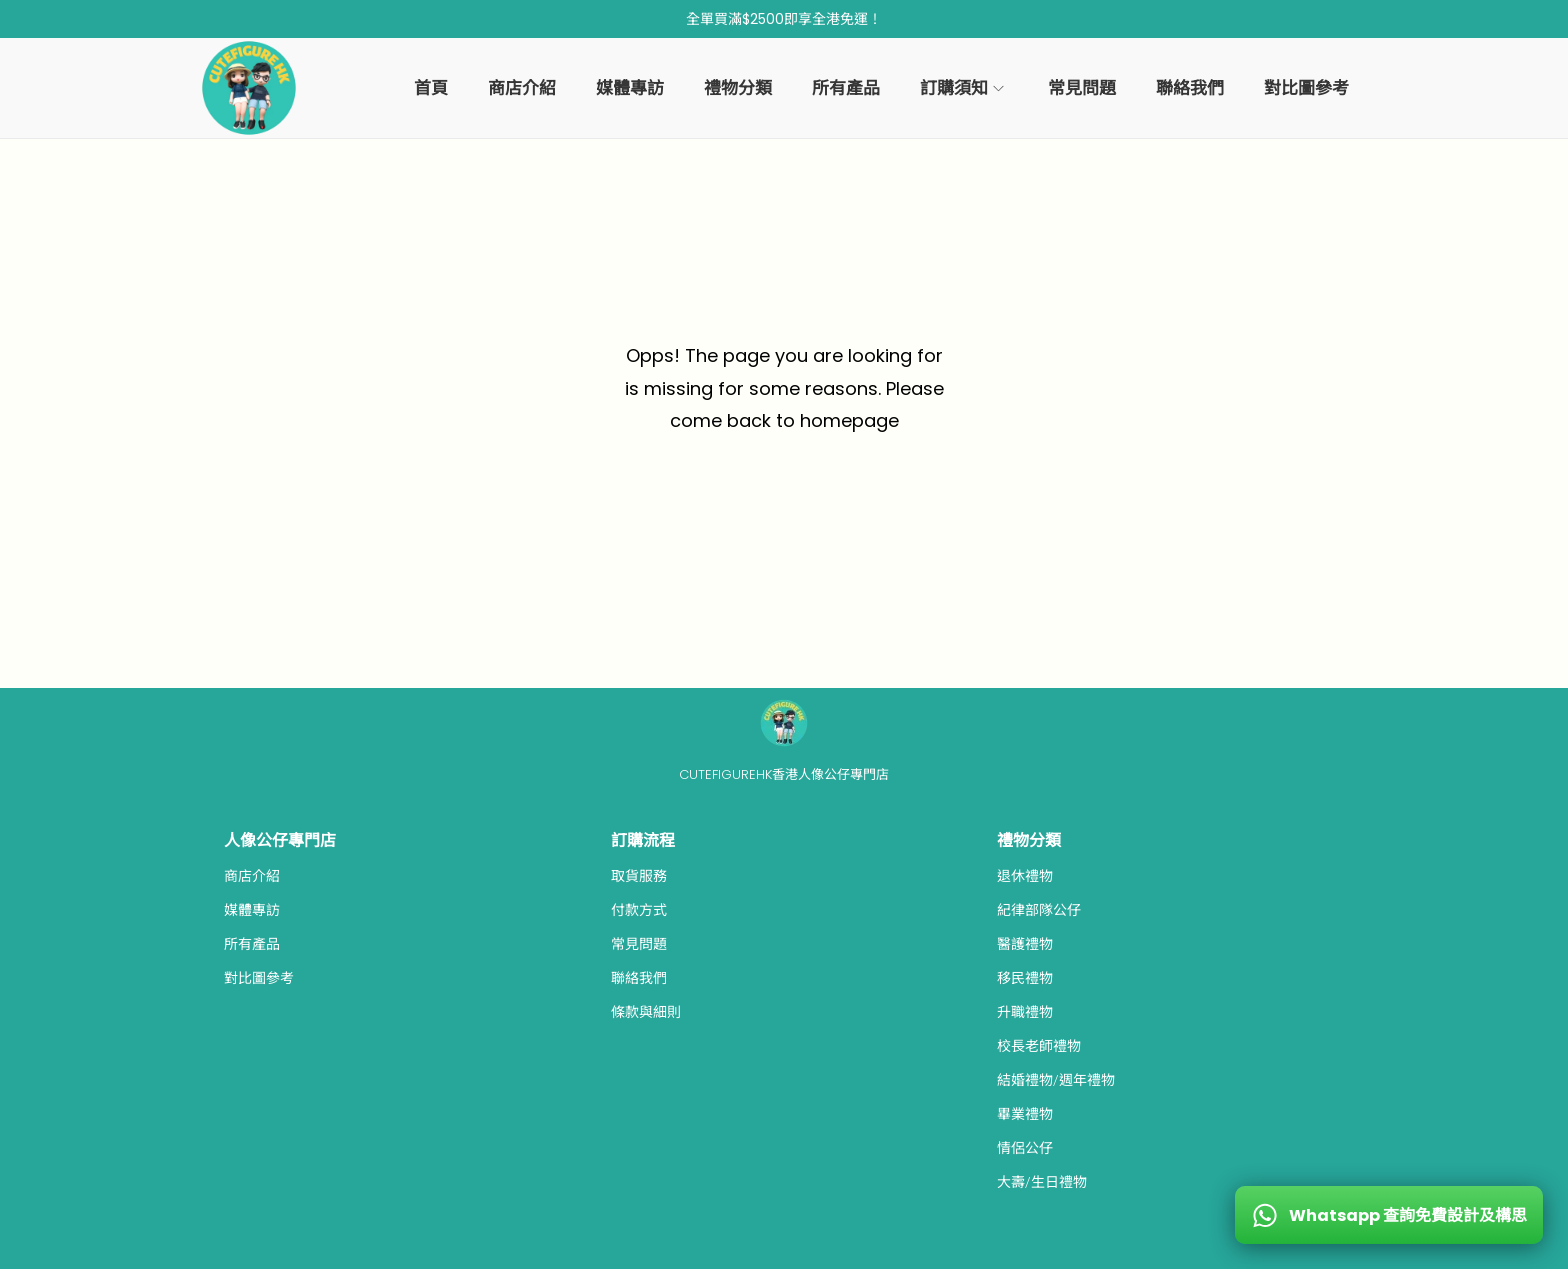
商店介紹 (252, 876)
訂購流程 (643, 840)
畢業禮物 (1025, 1114)
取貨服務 (639, 876)
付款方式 (639, 910)
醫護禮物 (1025, 944)
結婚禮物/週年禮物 (1056, 1080)
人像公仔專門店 (280, 840)
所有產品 (252, 944)
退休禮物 (1025, 876)
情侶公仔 (1025, 1148)
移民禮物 (1025, 978)
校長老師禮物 (1039, 1046)
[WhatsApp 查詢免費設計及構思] (1389, 1215)
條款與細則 (646, 1012)
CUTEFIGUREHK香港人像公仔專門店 (784, 774)
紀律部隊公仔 (1039, 910)
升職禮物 (1025, 1012)
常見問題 (639, 944)
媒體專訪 (252, 910)
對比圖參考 (259, 978)
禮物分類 (1029, 840)
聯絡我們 (639, 978)
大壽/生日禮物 (1042, 1182)
